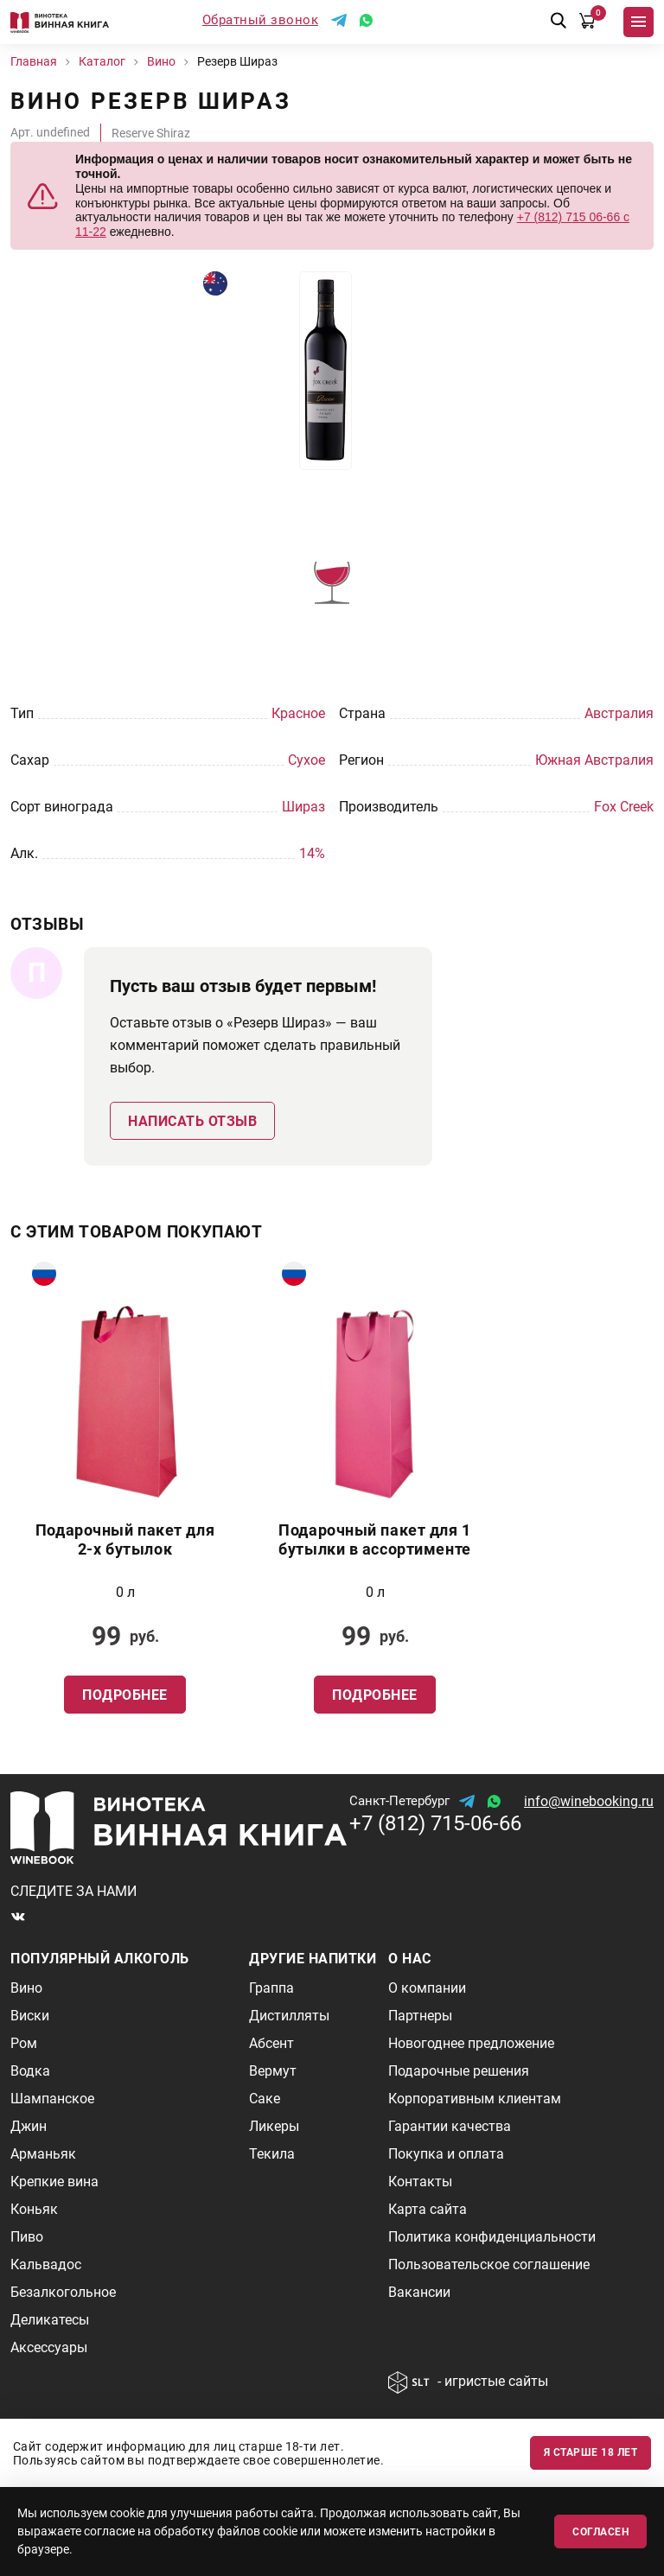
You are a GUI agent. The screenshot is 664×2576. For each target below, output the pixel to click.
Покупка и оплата (446, 2154)
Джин (28, 2126)
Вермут (273, 2071)
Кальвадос (45, 2264)
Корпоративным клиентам (474, 2098)
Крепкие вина (54, 2181)
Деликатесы (49, 2320)
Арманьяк (43, 2154)
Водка (30, 2071)
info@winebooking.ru (589, 1801)
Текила (272, 2154)
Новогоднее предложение (471, 2043)
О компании (427, 1988)
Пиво (26, 2237)
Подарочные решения (458, 2071)
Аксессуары (48, 2347)
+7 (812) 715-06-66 (435, 1823)
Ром (23, 2043)
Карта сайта (427, 2209)
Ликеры (274, 2126)
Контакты (420, 2181)
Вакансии (419, 2292)
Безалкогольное (63, 2292)
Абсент (271, 2043)
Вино (26, 1988)
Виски (29, 2015)
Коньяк (34, 2209)
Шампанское (52, 2098)
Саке (264, 2098)
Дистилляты (289, 2015)
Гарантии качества (449, 2126)
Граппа (271, 1988)
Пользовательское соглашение (489, 2264)
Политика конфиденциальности (492, 2237)
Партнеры (420, 2015)
